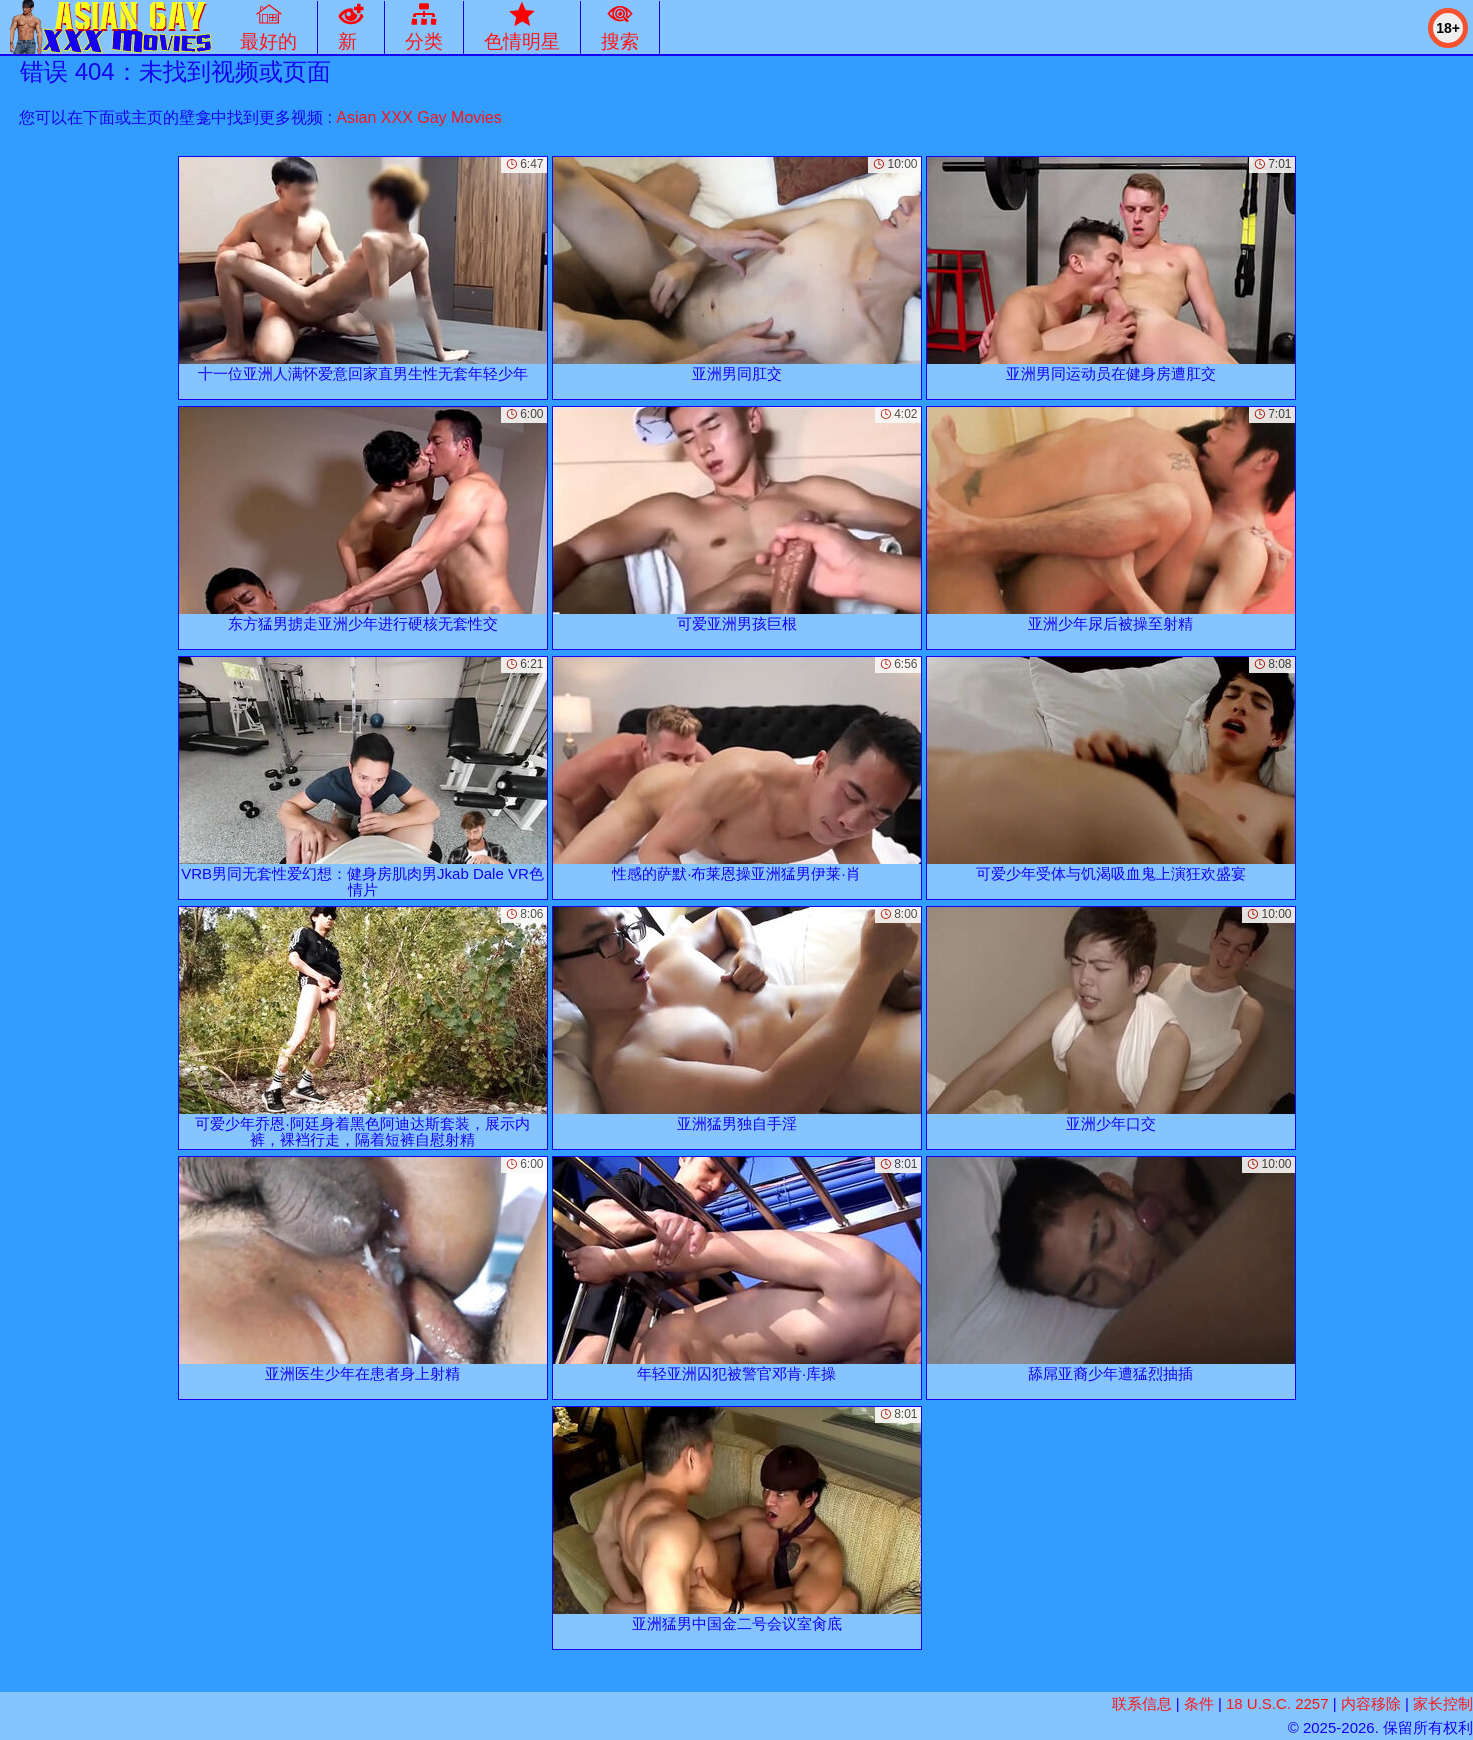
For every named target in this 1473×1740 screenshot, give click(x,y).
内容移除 (1371, 1703)
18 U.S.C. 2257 (1277, 1703)
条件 (1199, 1703)
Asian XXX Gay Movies (418, 117)
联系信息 (1142, 1703)
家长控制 (1443, 1703)
